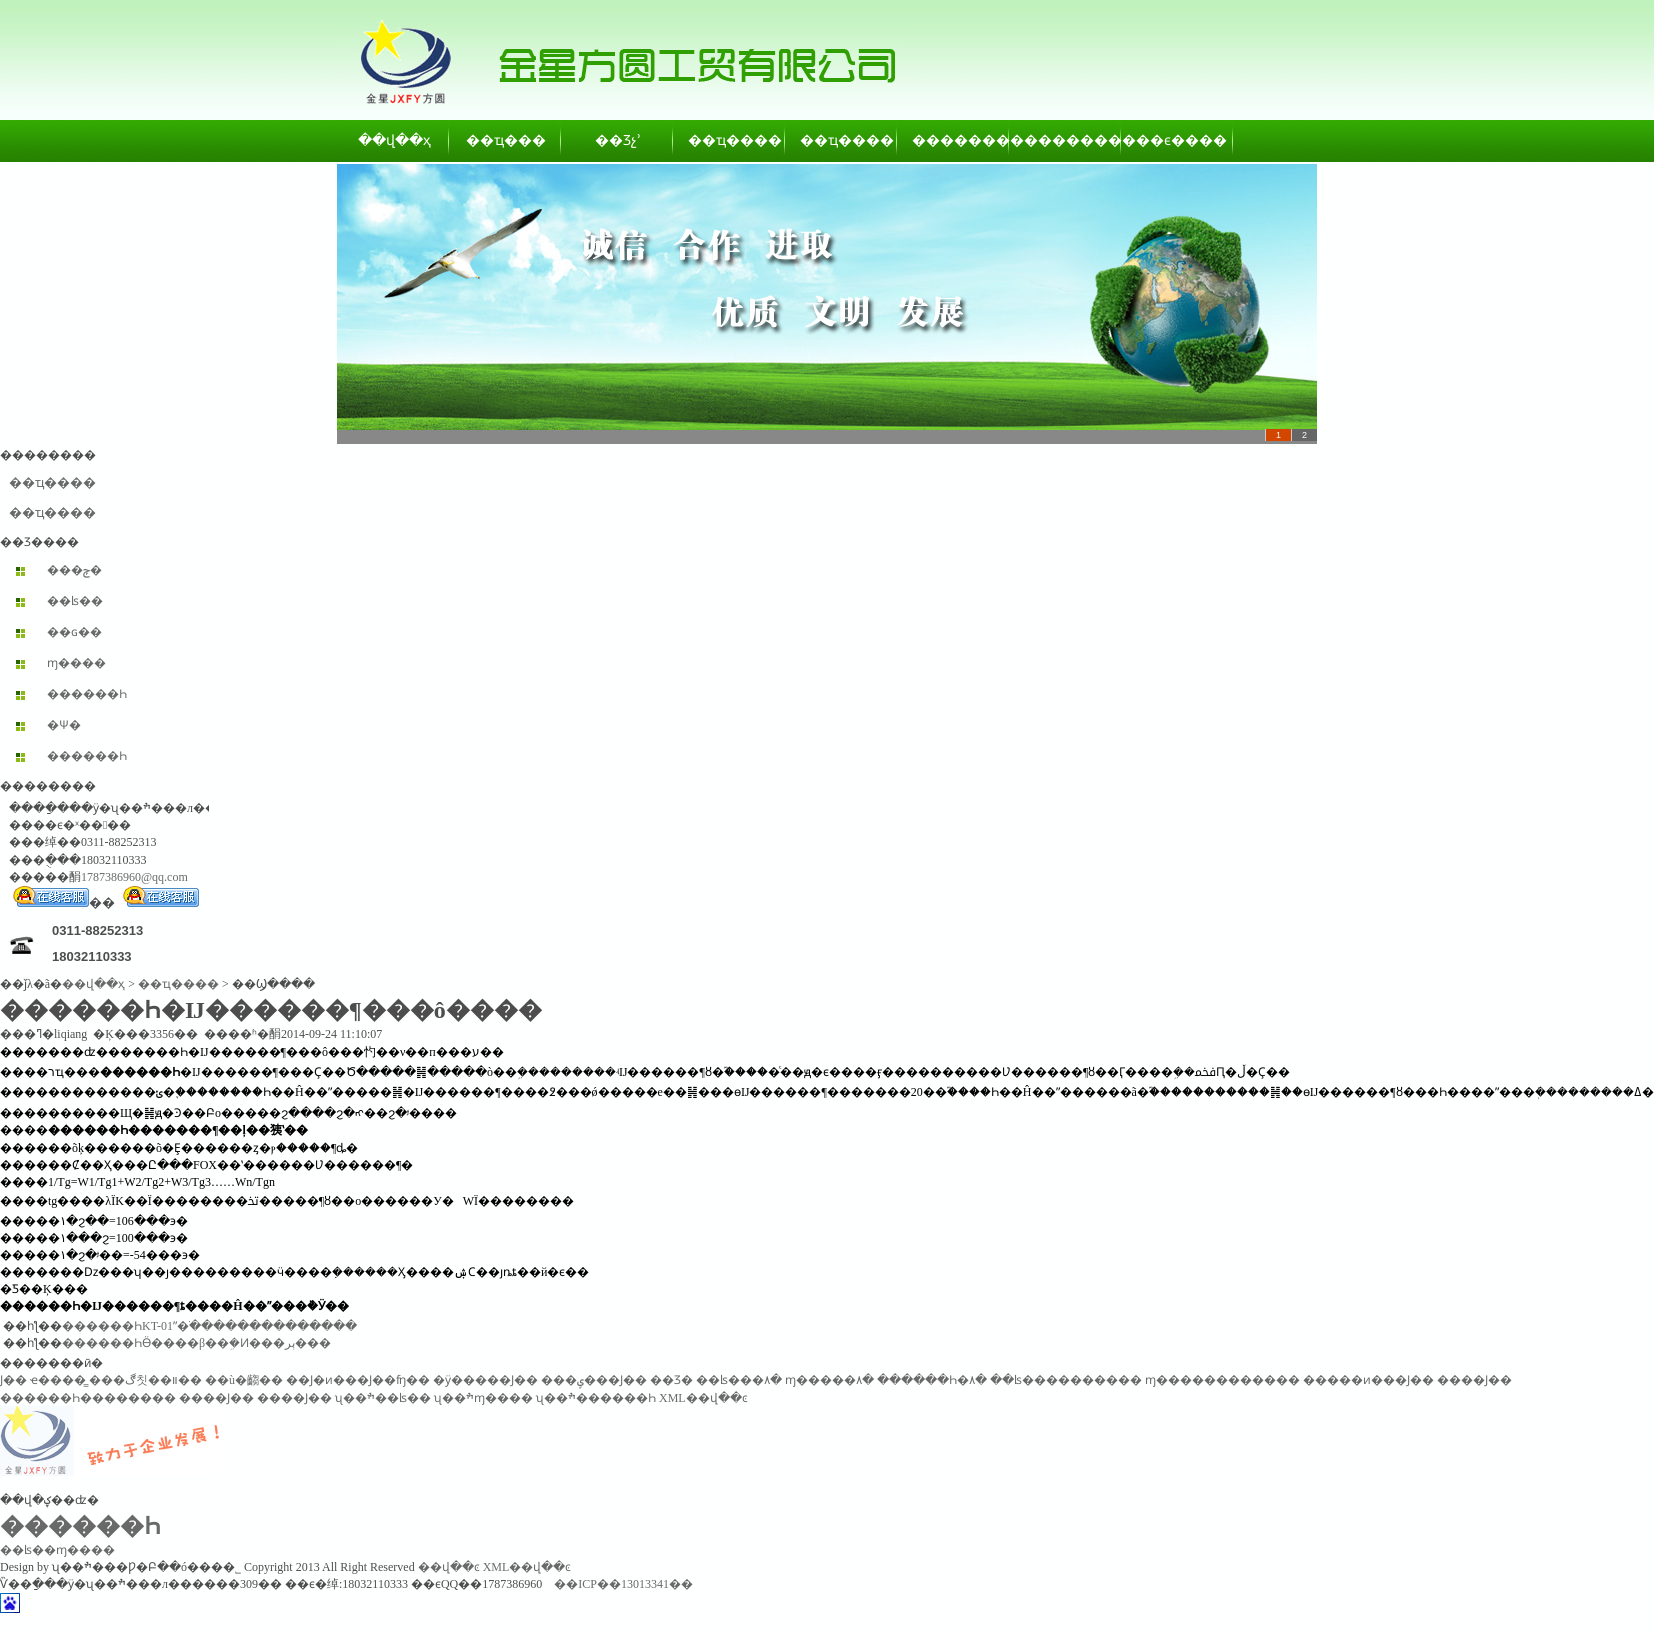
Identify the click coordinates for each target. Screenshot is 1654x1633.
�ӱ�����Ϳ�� (485, 1380)
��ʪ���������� (1066, 1380)
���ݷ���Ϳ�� (594, 1380)
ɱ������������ (1222, 1380)
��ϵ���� (1178, 140)
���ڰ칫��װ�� (145, 1380)
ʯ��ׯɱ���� (483, 1398)
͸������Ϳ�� (13, 1380)
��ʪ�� (75, 601)
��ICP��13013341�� (623, 1584)
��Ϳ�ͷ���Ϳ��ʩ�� (358, 1380)
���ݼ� (74, 570)
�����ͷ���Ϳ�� (1368, 1380)
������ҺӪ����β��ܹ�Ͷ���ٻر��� (196, 1343)
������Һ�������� (88, 1398)
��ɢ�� (74, 632)
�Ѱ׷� (64, 725)
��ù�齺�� (244, 1380)
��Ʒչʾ (618, 140)
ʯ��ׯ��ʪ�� (383, 1398)
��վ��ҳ (394, 140)
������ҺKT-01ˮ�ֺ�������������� (209, 1326)
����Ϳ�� (1474, 1380)
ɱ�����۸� (829, 1380)
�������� (954, 140)
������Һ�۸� (932, 1380)
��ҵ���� (730, 140)
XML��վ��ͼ (703, 1398)
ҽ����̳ (58, 1380)
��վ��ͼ (449, 1567)
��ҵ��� (506, 140)
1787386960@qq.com (134, 877)
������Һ (87, 694)
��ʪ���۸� (739, 1380)
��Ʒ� (671, 1380)
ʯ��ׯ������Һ (596, 1398)
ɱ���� (76, 663)
